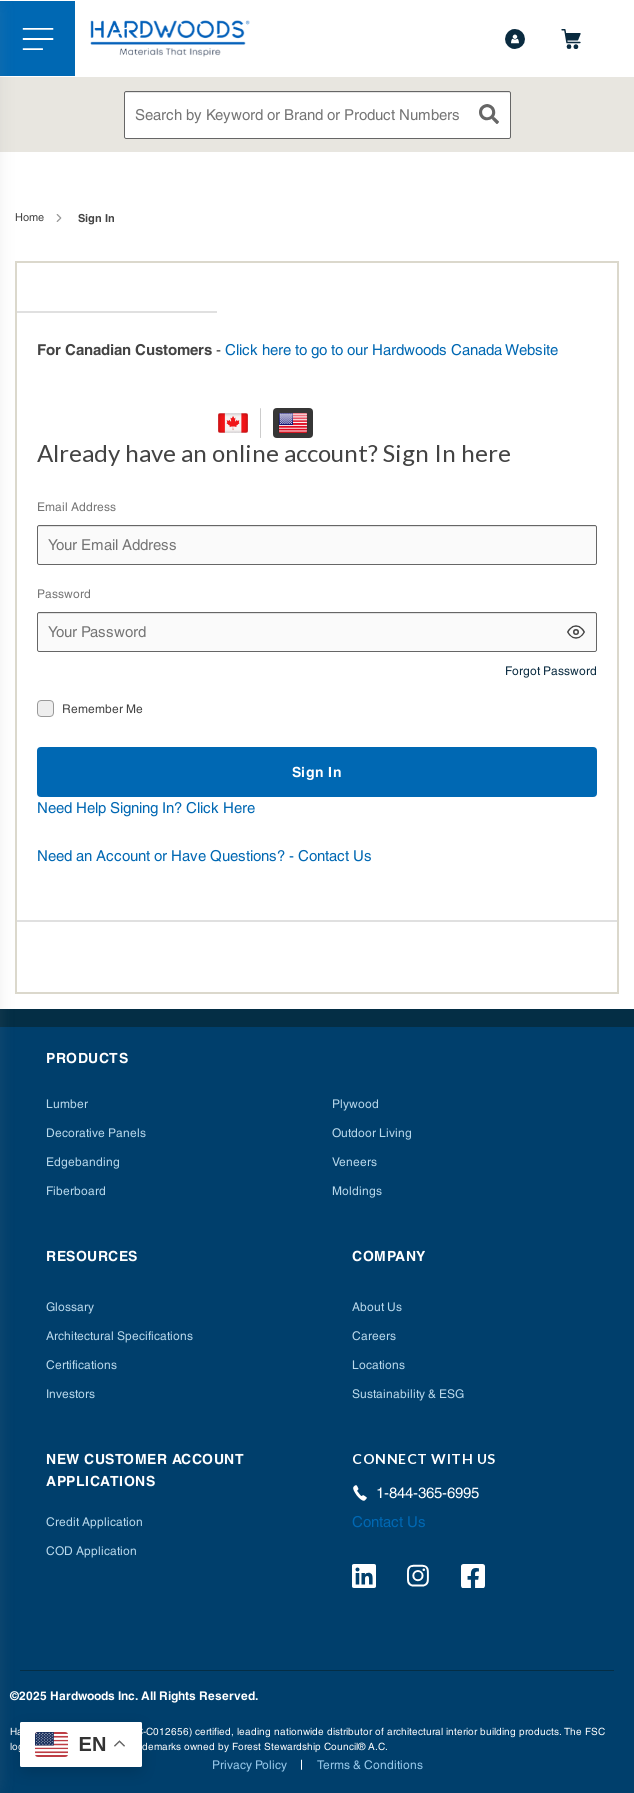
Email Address (76, 507)
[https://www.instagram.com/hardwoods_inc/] (421, 1579)
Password (64, 594)
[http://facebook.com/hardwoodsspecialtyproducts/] (476, 1579)
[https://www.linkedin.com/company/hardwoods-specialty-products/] (367, 1579)
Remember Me (102, 709)
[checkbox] (45, 708)
